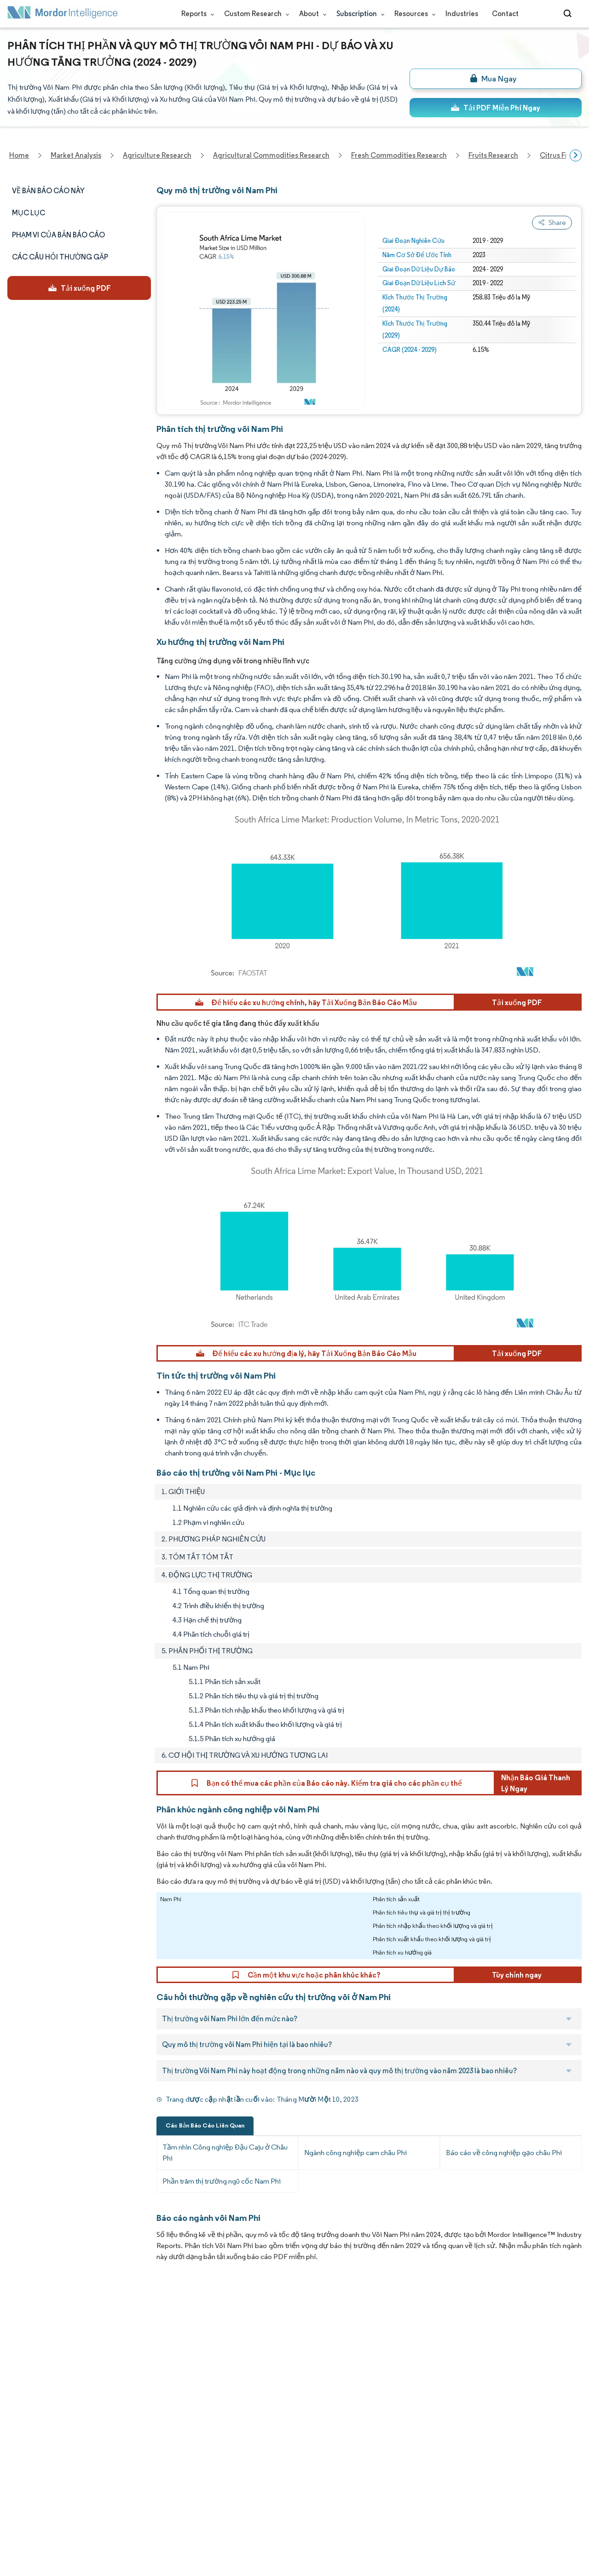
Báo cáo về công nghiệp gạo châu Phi (504, 2152)
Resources (413, 13)
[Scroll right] (576, 155)
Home (17, 2317)
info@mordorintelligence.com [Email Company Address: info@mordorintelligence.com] (240, 2422)
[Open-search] (569, 14)
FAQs (102, 2398)
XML (14, 2519)
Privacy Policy (29, 2499)
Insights (20, 2418)
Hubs (101, 2459)
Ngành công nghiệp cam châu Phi (355, 2152)
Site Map (107, 2519)
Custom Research (254, 13)
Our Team (109, 2337)
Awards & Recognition (43, 2398)
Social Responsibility (126, 2378)
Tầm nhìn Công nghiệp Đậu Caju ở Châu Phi (225, 2152)
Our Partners (114, 2357)
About (311, 13)
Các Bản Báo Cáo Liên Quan (205, 2125)
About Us (21, 2337)
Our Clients (26, 2357)
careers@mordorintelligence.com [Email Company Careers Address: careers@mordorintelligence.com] (374, 2362)
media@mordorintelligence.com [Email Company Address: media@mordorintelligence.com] (245, 2456)
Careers (20, 2479)
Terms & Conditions (125, 2479)
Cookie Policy (115, 2499)
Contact (505, 13)
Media (17, 2378)
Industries (461, 13)
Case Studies (114, 2418)
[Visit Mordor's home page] (62, 14)
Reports (195, 13)
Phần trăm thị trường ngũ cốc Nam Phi (221, 2181)
